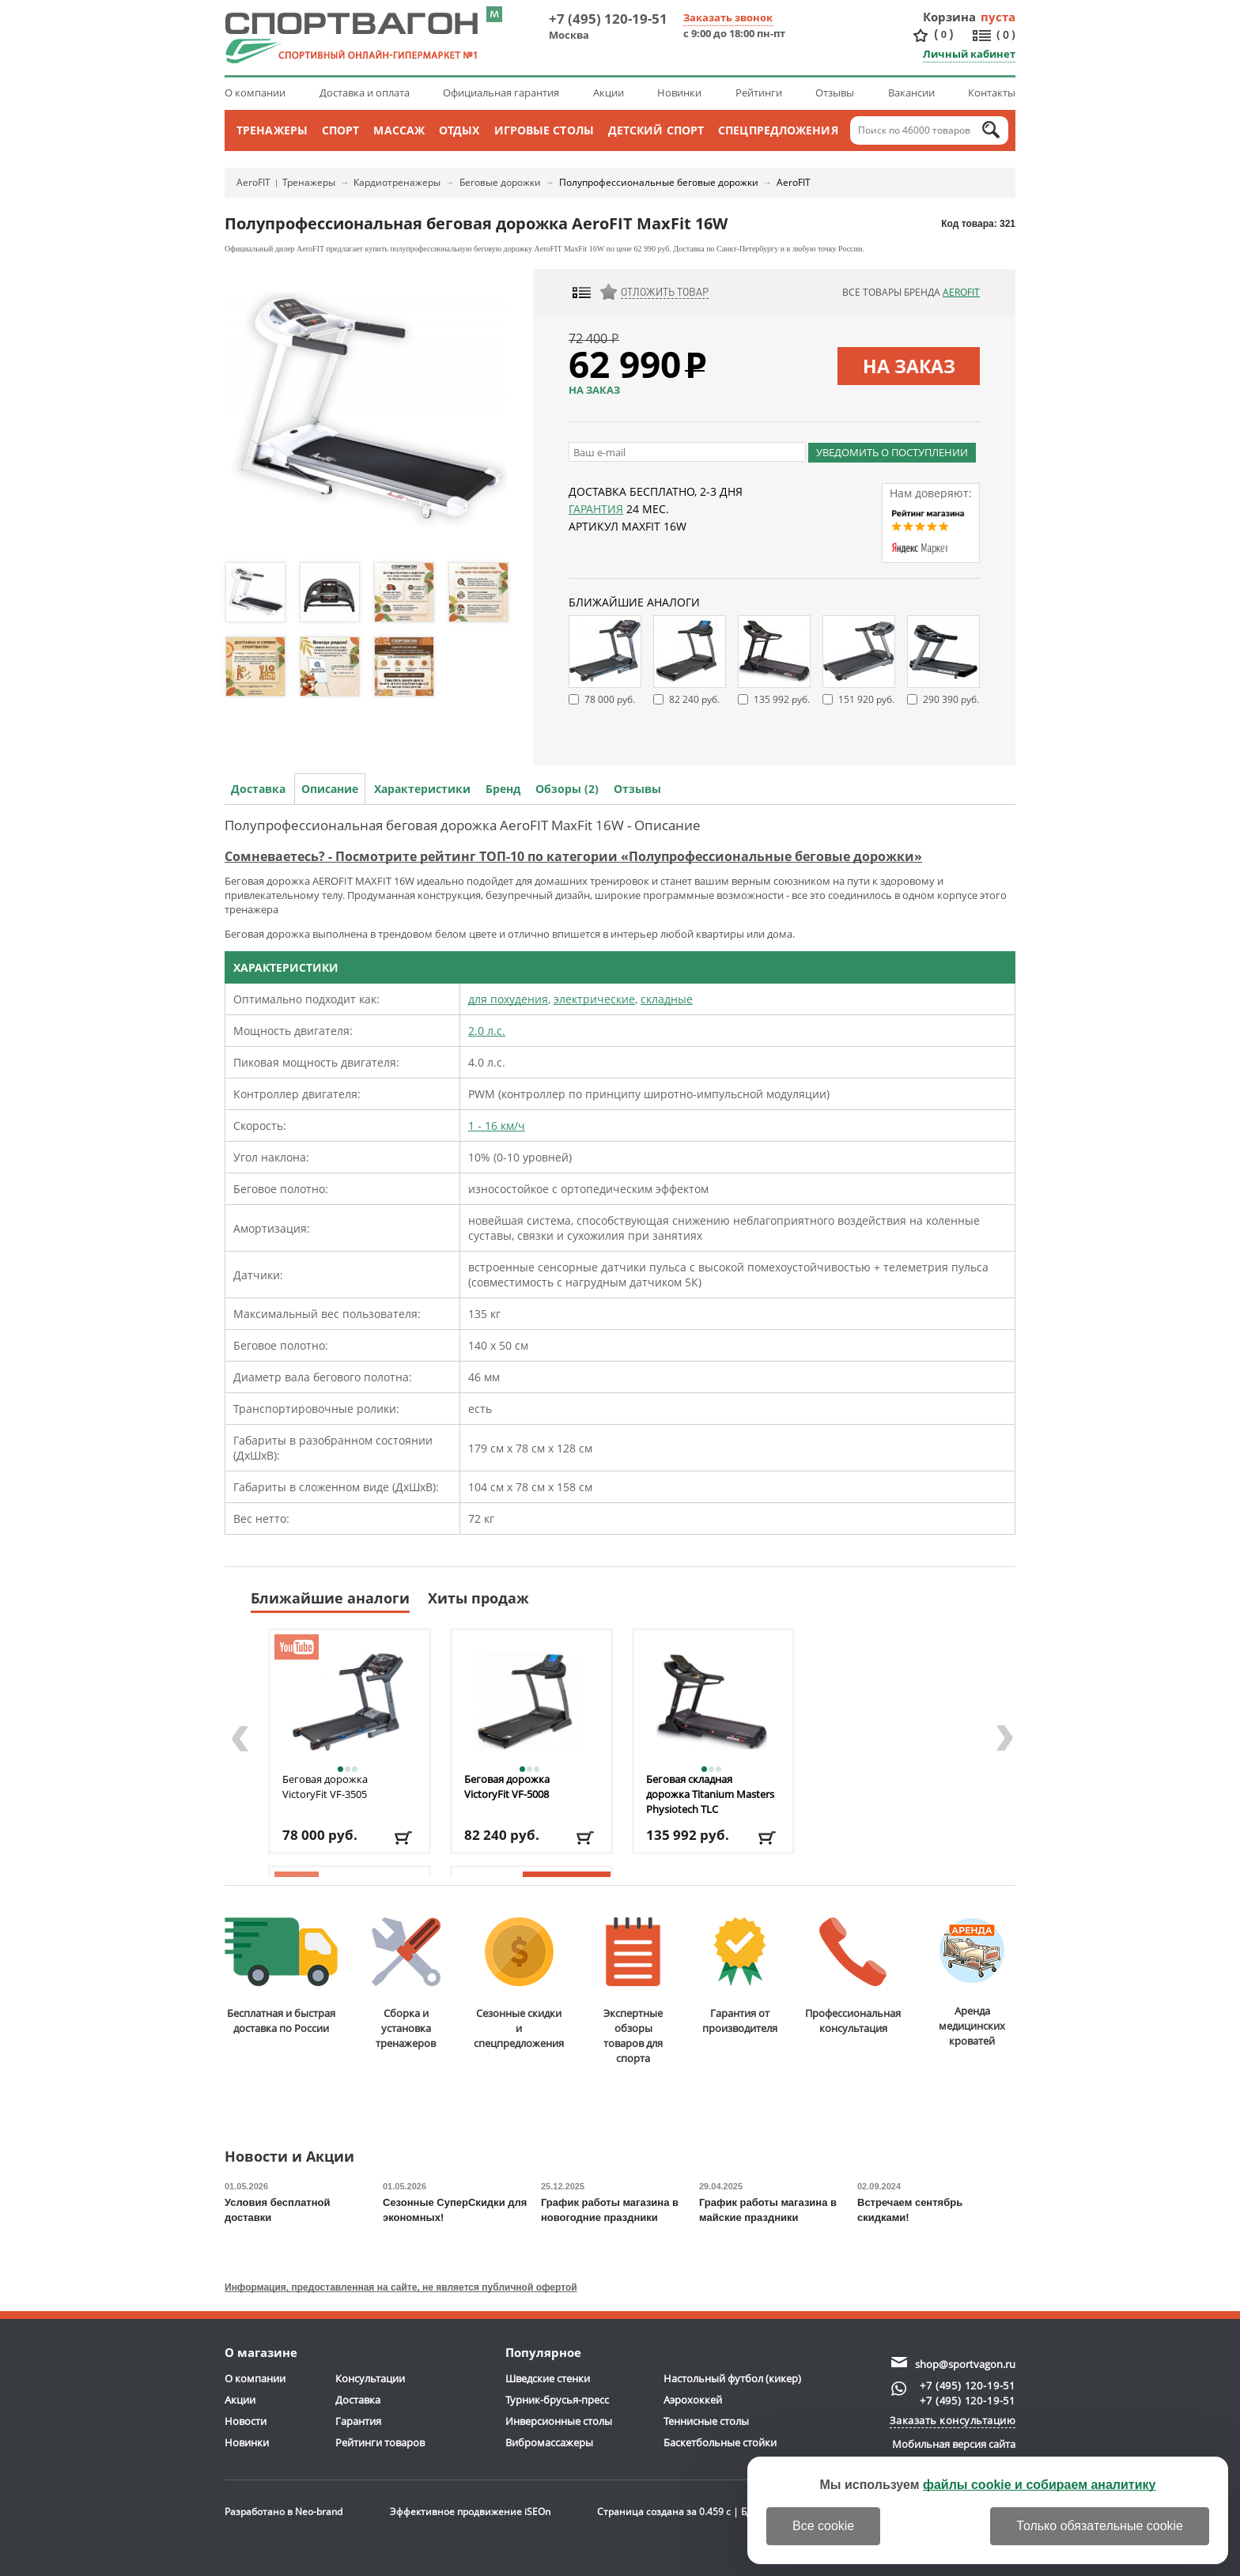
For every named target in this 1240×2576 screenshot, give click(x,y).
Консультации (370, 2378)
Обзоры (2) (567, 788)
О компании (255, 92)
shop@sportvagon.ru (965, 2364)
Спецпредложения (778, 130)
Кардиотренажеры (396, 182)
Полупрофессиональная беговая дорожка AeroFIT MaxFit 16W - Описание (463, 825)
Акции (608, 92)
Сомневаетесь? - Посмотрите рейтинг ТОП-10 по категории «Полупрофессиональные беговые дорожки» (573, 856)
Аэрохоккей (692, 2400)
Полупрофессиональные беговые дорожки (658, 182)
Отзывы (834, 92)
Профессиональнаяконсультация (853, 1976)
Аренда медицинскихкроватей (972, 1982)
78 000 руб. (609, 699)
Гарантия (596, 508)
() (943, 34)
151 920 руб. (866, 699)
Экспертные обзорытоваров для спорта (633, 1991)
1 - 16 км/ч (496, 1125)
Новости (246, 2421)
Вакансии (911, 92)
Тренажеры (272, 130)
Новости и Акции (289, 2157)
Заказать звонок (728, 17)
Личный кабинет (969, 54)
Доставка (258, 788)
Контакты (991, 92)
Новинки (679, 92)
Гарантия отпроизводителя (739, 1976)
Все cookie (823, 2526)
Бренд (503, 788)
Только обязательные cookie (1099, 2526)
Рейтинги (758, 92)
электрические (594, 999)
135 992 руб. (782, 699)
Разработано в (283, 2511)
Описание (329, 788)
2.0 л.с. (486, 1030)
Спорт (341, 130)
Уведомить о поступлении (892, 452)
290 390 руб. (951, 699)
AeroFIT (253, 182)
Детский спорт (656, 130)
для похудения (508, 999)
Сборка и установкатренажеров (406, 1983)
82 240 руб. (694, 699)
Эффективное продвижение (470, 2511)
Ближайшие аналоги (330, 1597)
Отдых (459, 130)
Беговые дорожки (500, 182)
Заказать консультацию (953, 2420)
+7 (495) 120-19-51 (608, 18)
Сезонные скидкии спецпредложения (519, 1983)
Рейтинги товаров (380, 2442)
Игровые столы (544, 130)
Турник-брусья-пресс (557, 2400)
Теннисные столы (706, 2421)
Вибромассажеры (549, 2442)
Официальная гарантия (501, 92)
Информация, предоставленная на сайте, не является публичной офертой (401, 2287)
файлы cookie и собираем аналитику (1039, 2484)
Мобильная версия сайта (953, 2444)
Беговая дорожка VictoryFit (325, 1786)
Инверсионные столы (558, 2421)
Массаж (399, 130)
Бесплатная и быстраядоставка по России (281, 1976)
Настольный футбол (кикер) (732, 2378)
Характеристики (422, 788)
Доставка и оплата (364, 92)
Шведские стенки (547, 2378)
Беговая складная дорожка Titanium (710, 1794)
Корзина (950, 17)
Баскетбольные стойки (720, 2442)
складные (667, 999)
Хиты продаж (478, 1597)
